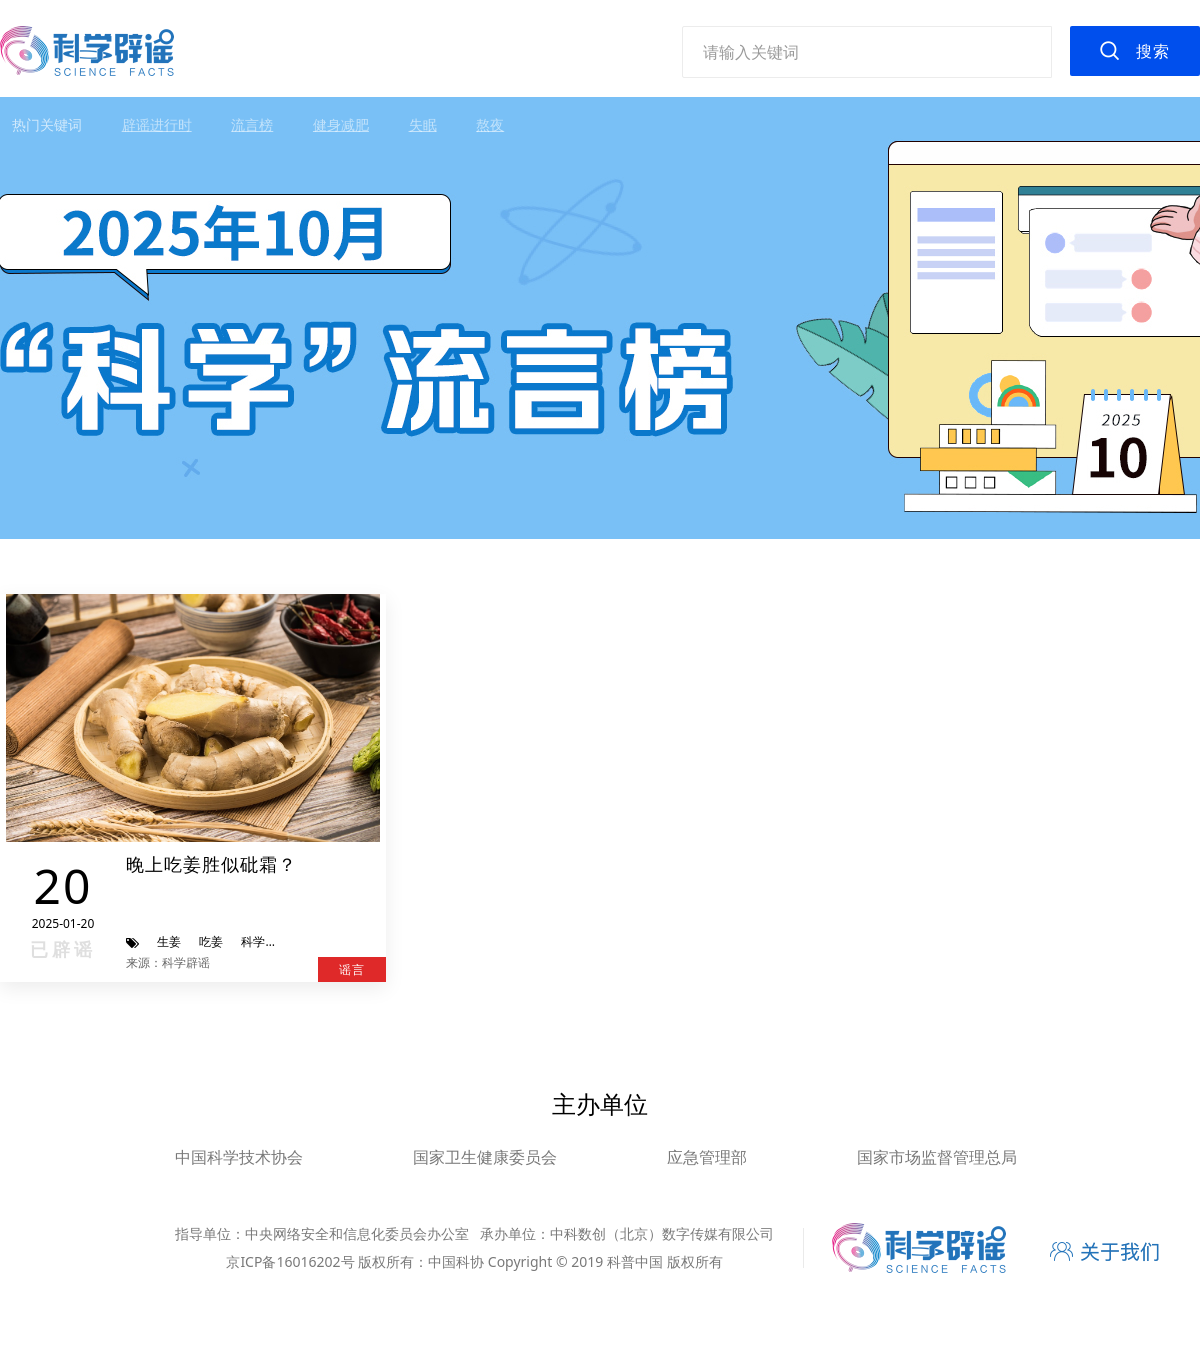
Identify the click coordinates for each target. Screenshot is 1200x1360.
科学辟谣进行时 (283, 941)
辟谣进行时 (157, 124)
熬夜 (490, 124)
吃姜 (211, 941)
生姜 (169, 941)
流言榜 (252, 124)
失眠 (423, 124)
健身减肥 (341, 124)
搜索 (1153, 51)
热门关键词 (47, 124)
